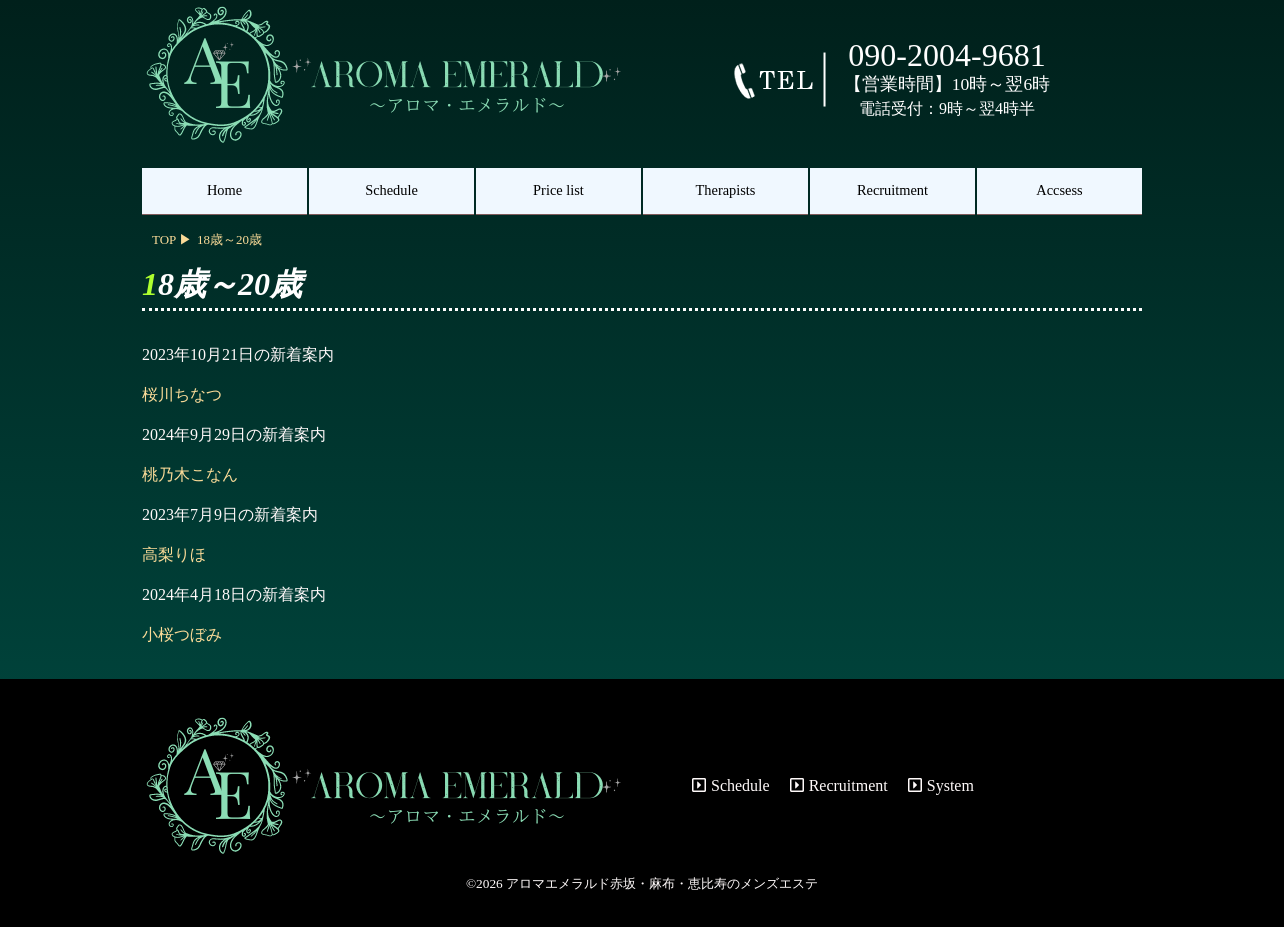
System (941, 785)
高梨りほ (174, 554)
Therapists (726, 190)
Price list (558, 190)
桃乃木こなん (190, 474)
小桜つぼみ (182, 634)
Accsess (1059, 190)
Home (224, 190)
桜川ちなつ (182, 394)
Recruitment (892, 190)
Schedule (391, 190)
